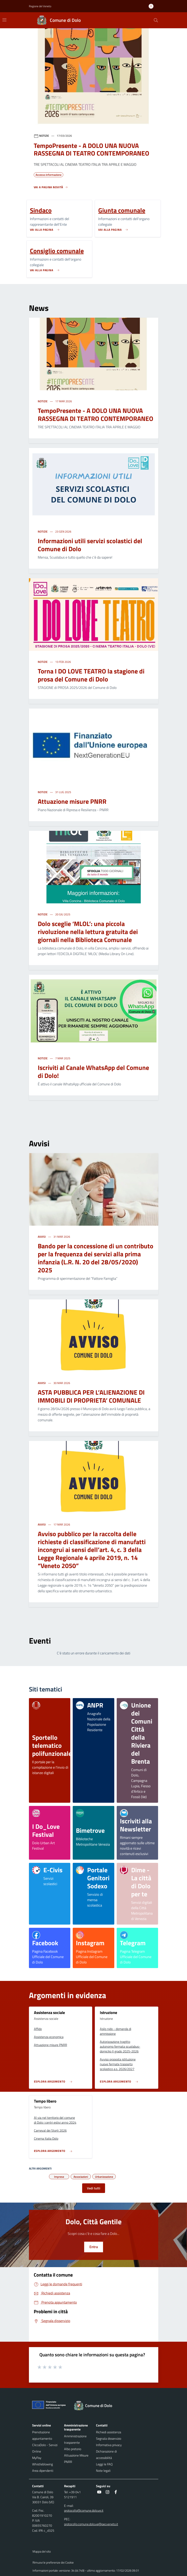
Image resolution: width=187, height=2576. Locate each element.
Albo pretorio (72, 2449)
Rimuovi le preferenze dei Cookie (53, 2562)
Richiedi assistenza (108, 2432)
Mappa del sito (42, 2551)
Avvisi (42, 1236)
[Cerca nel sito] (155, 20)
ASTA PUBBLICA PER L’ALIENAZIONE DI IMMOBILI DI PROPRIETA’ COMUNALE (91, 1396)
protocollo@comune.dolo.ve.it (83, 2510)
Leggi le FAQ (104, 2464)
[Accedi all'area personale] (152, 6)
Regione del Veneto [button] (40, 6)
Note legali (103, 2470)
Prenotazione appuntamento (42, 2435)
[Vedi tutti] (51, 188)
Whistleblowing (42, 2464)
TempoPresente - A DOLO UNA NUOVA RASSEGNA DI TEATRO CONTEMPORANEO (95, 414)
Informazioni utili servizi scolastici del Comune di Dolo (90, 545)
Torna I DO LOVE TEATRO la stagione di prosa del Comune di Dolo (91, 675)
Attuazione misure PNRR (72, 801)
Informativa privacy (109, 2445)
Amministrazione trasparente (75, 2439)
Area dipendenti (42, 2470)
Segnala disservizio (108, 2438)
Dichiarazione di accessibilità (106, 2454)
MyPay (36, 2457)
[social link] (99, 2492)
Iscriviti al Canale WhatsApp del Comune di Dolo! (93, 1071)
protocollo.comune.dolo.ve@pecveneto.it (91, 2524)
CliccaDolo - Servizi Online (44, 2448)
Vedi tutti (93, 2188)
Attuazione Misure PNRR (76, 2458)
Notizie (43, 401)
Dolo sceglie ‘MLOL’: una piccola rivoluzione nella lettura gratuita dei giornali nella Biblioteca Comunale (88, 931)
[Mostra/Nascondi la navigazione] (4, 19)
